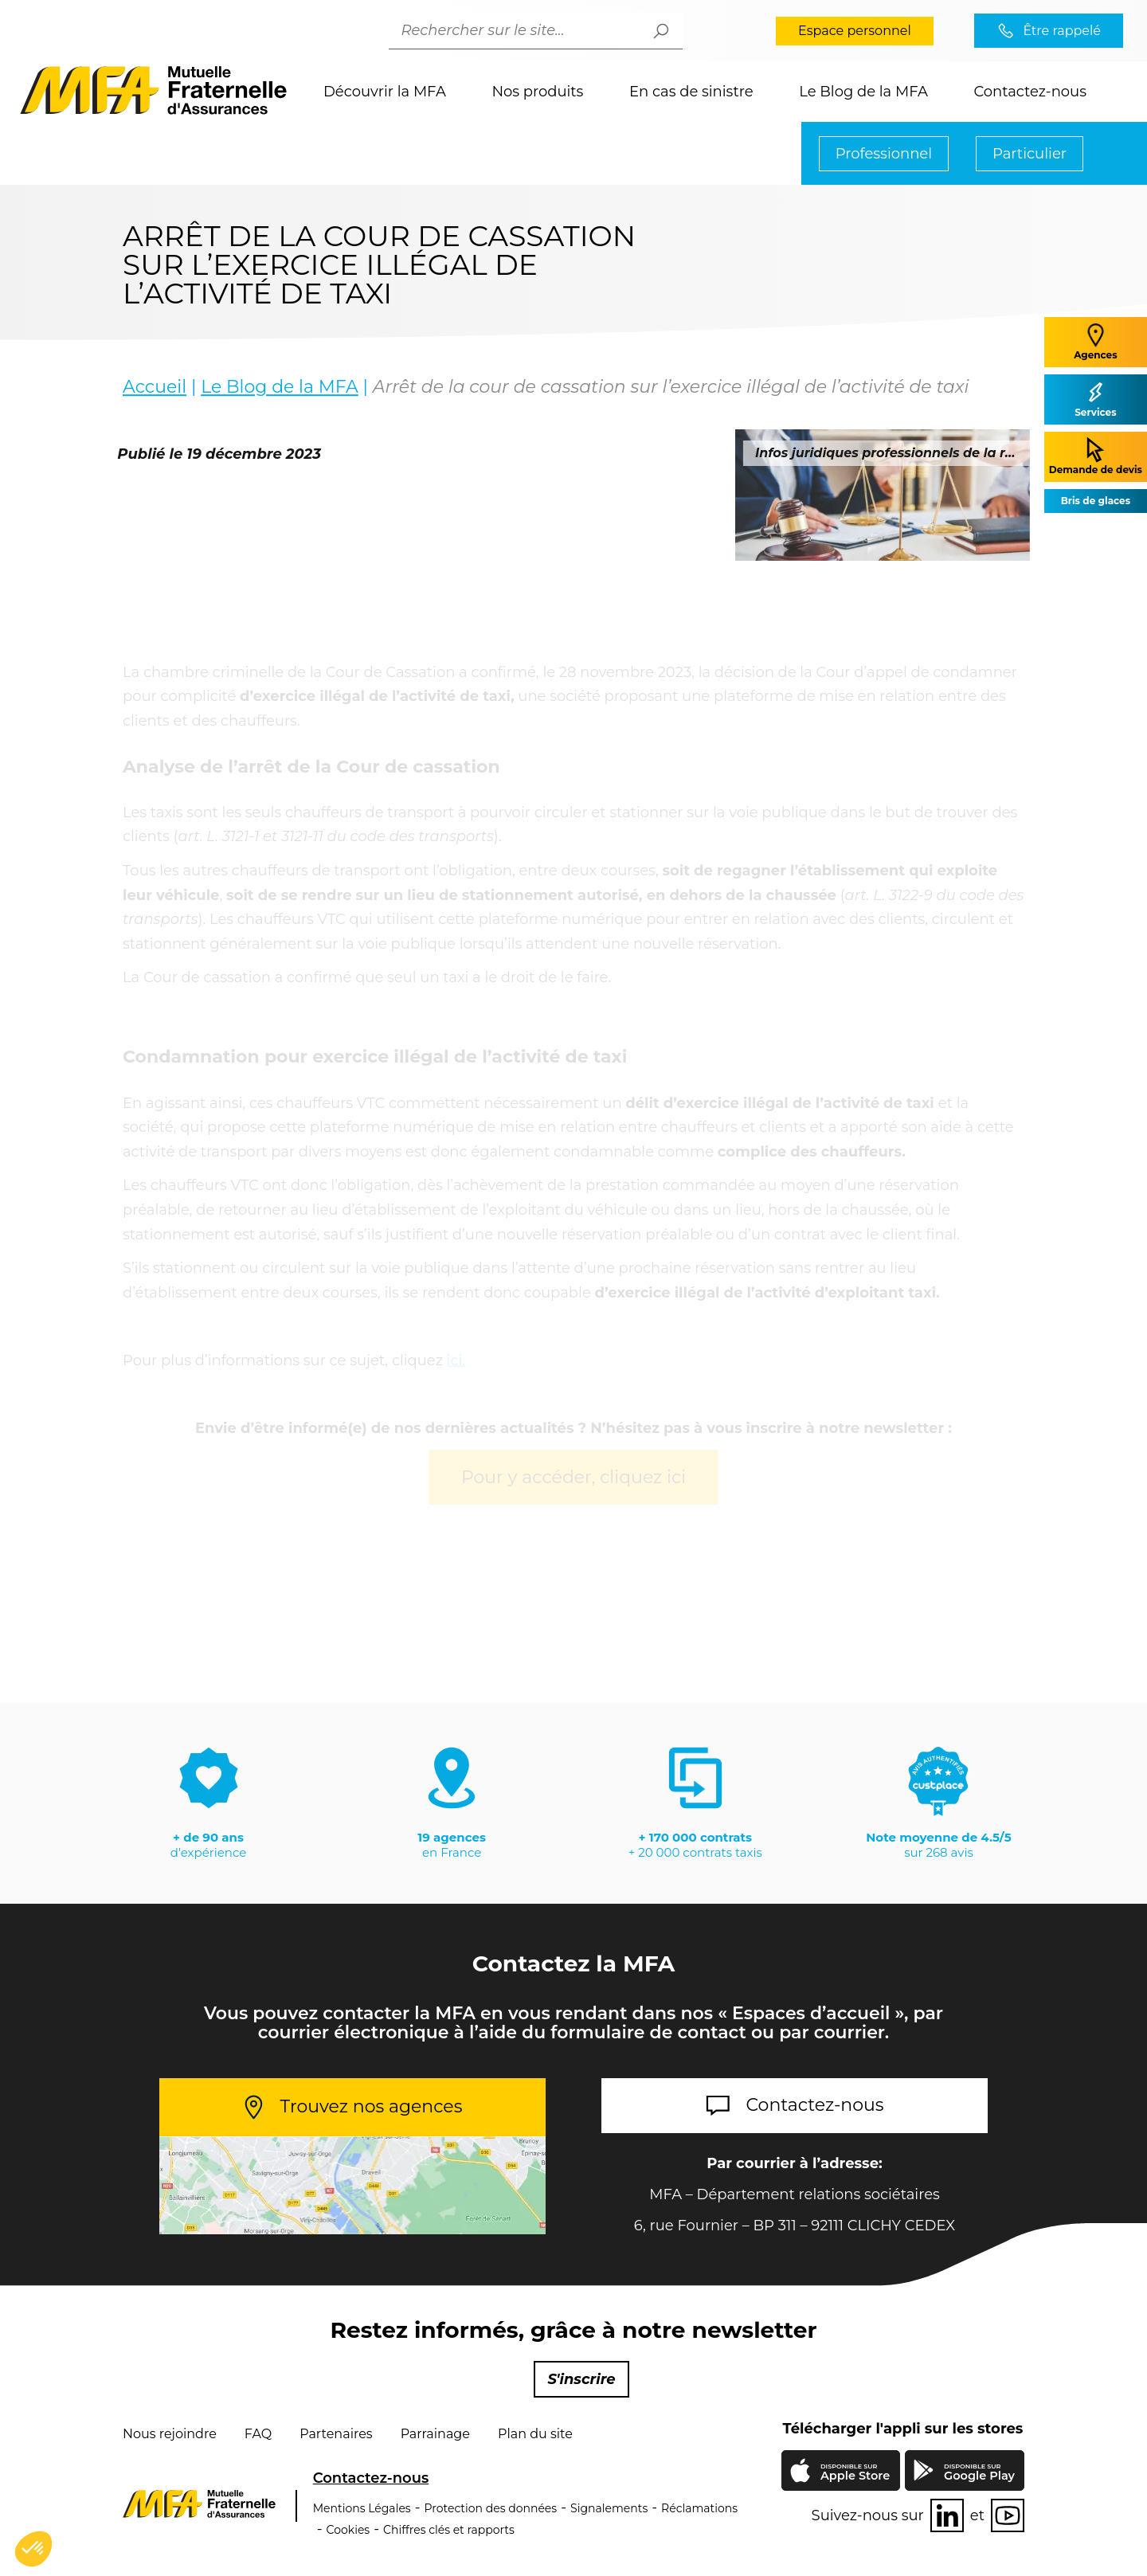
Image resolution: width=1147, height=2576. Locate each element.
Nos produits (537, 91)
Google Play (979, 2473)
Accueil (154, 387)
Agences (1095, 341)
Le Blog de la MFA (863, 91)
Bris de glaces (1095, 501)
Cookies (348, 2530)
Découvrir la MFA (384, 91)
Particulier (1029, 153)
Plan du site (535, 2433)
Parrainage (435, 2433)
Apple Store (855, 2474)
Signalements (609, 2508)
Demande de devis (1095, 456)
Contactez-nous (1029, 91)
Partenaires (335, 2433)
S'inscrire (581, 2379)
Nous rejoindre (170, 2433)
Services (1095, 398)
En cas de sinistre (691, 91)
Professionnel (884, 153)
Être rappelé (1062, 30)
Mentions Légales (362, 2508)
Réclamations (699, 2508)
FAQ (258, 2433)
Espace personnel (854, 30)
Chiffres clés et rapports (449, 2530)
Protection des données (491, 2508)
